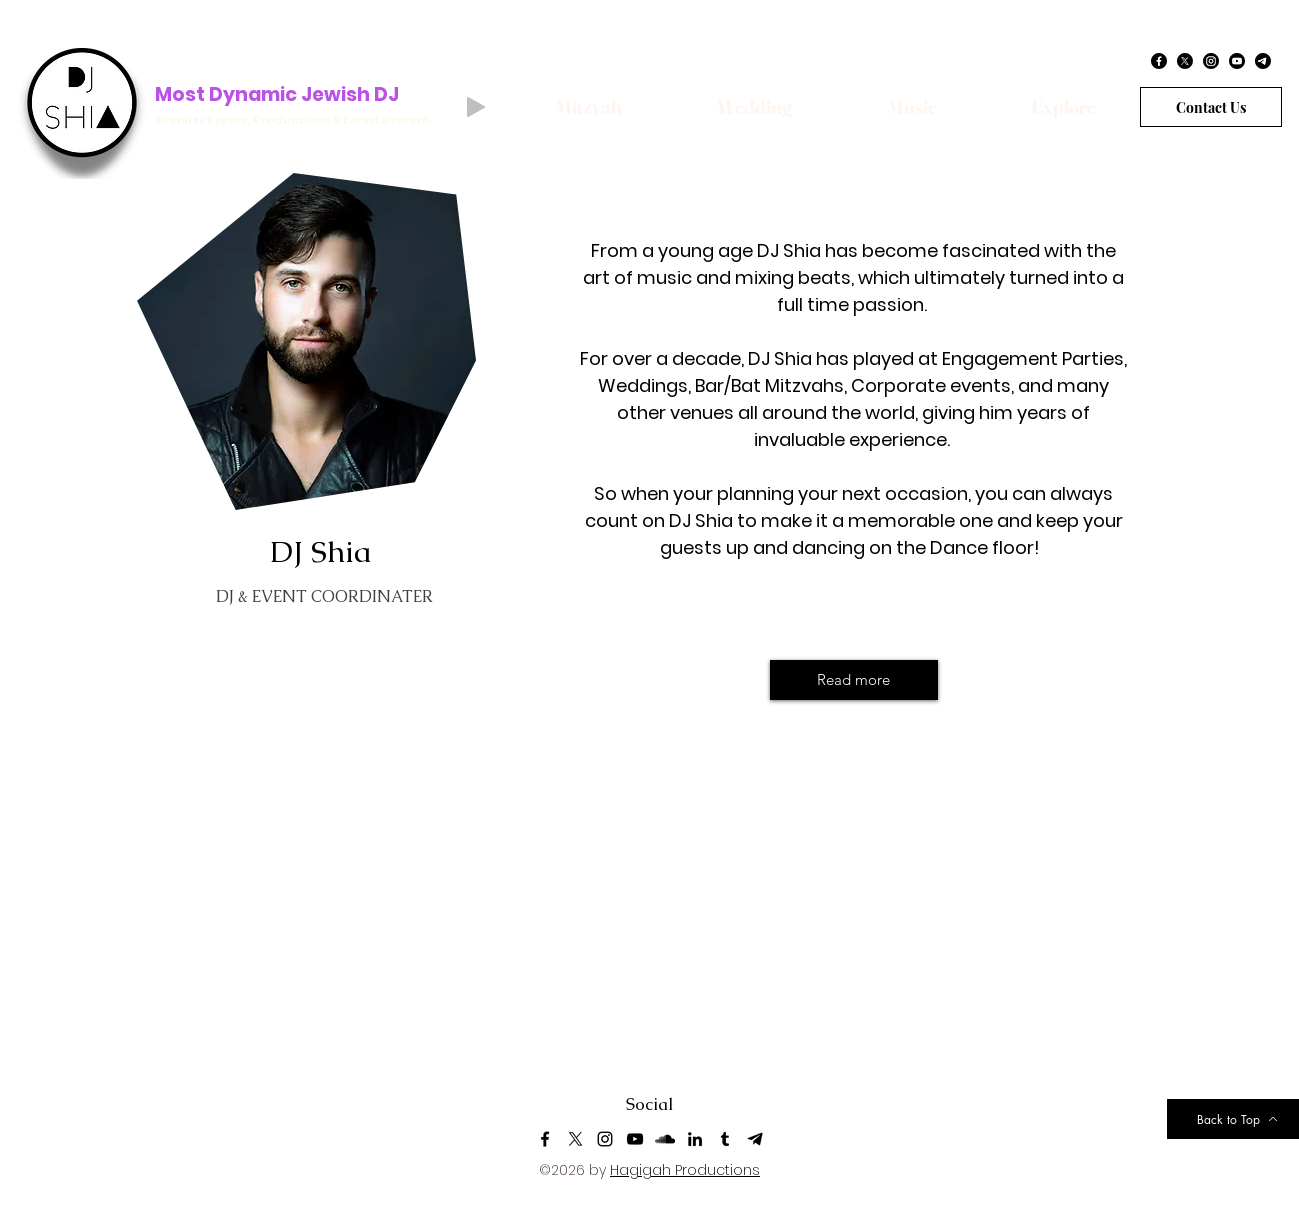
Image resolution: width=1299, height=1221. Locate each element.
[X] (1185, 61)
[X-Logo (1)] (575, 1139)
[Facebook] (1159, 61)
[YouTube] (635, 1139)
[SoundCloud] (665, 1139)
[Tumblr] (725, 1139)
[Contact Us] (1211, 107)
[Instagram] (1211, 61)
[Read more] (854, 680)
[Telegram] (1263, 61)
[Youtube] (1237, 61)
